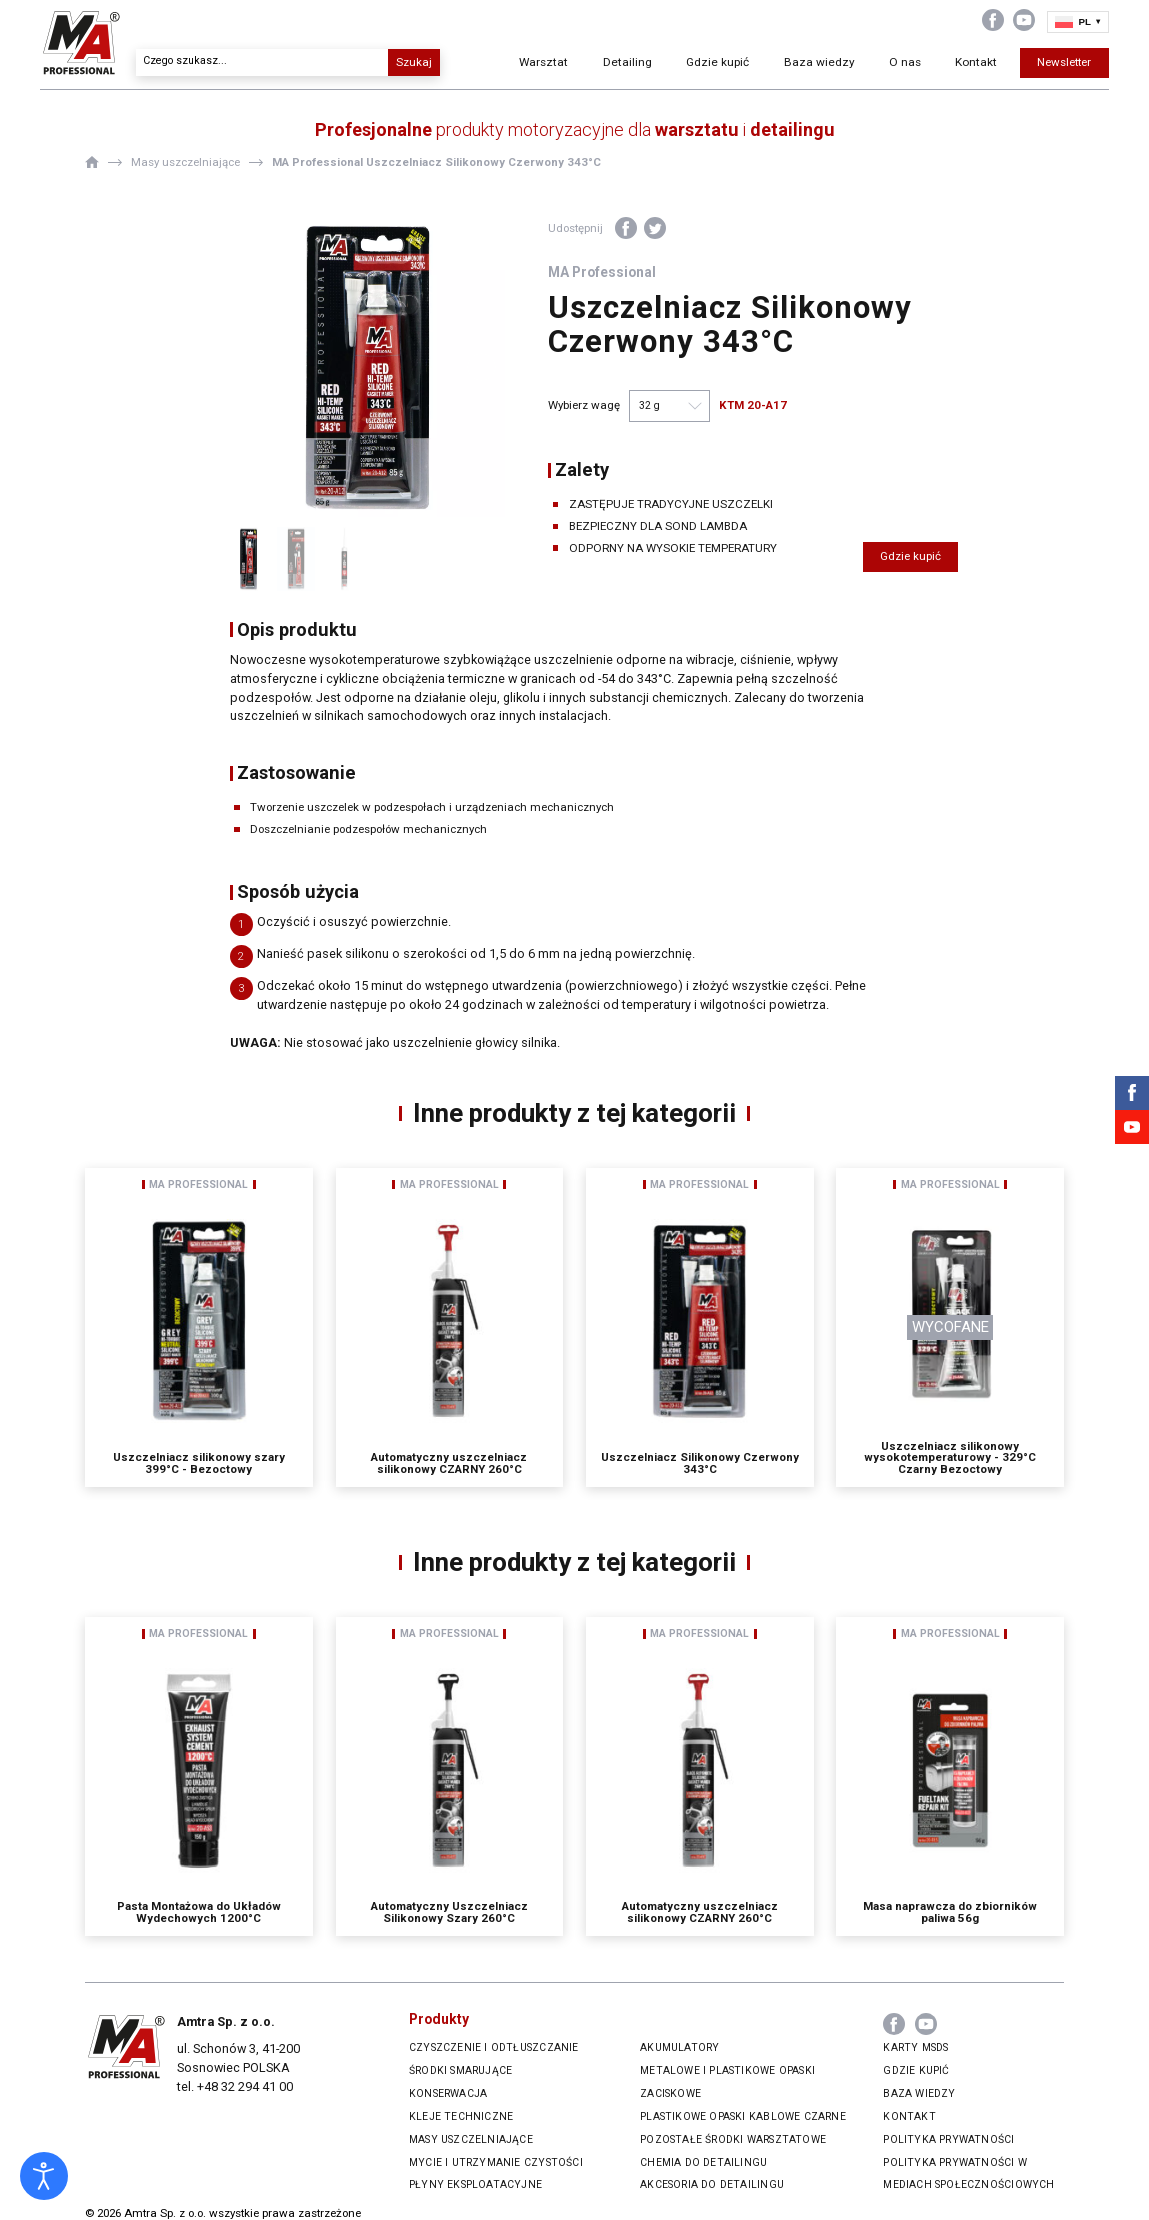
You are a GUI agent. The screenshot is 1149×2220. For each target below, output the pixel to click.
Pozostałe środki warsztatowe (733, 2139)
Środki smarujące (460, 2070)
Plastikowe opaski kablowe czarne (743, 2116)
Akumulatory (679, 2047)
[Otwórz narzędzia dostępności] (44, 2176)
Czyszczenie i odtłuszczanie (494, 2047)
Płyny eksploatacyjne (475, 2184)
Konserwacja (448, 2093)
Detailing (622, 65)
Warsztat (541, 65)
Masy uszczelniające (471, 2139)
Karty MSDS (915, 2047)
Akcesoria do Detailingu (712, 2184)
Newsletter (1020, 65)
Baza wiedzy (787, 64)
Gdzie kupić (703, 64)
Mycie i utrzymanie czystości (496, 2162)
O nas (863, 65)
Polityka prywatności (948, 2139)
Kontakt (933, 65)
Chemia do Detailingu (703, 2162)
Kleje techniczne (461, 2116)
